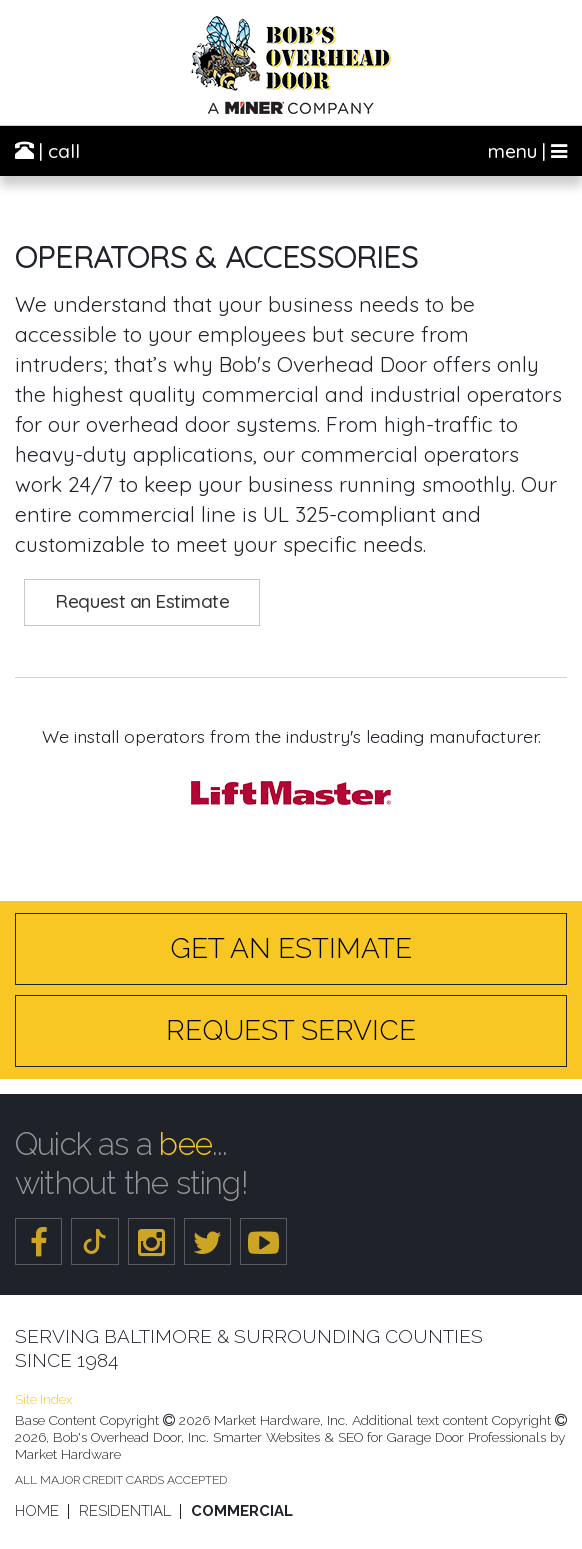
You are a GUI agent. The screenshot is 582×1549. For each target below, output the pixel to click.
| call (47, 151)
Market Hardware (68, 1454)
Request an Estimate (142, 601)
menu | (527, 151)
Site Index (43, 1399)
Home (37, 1511)
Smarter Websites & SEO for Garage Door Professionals (379, 1437)
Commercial (242, 1511)
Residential (125, 1511)
